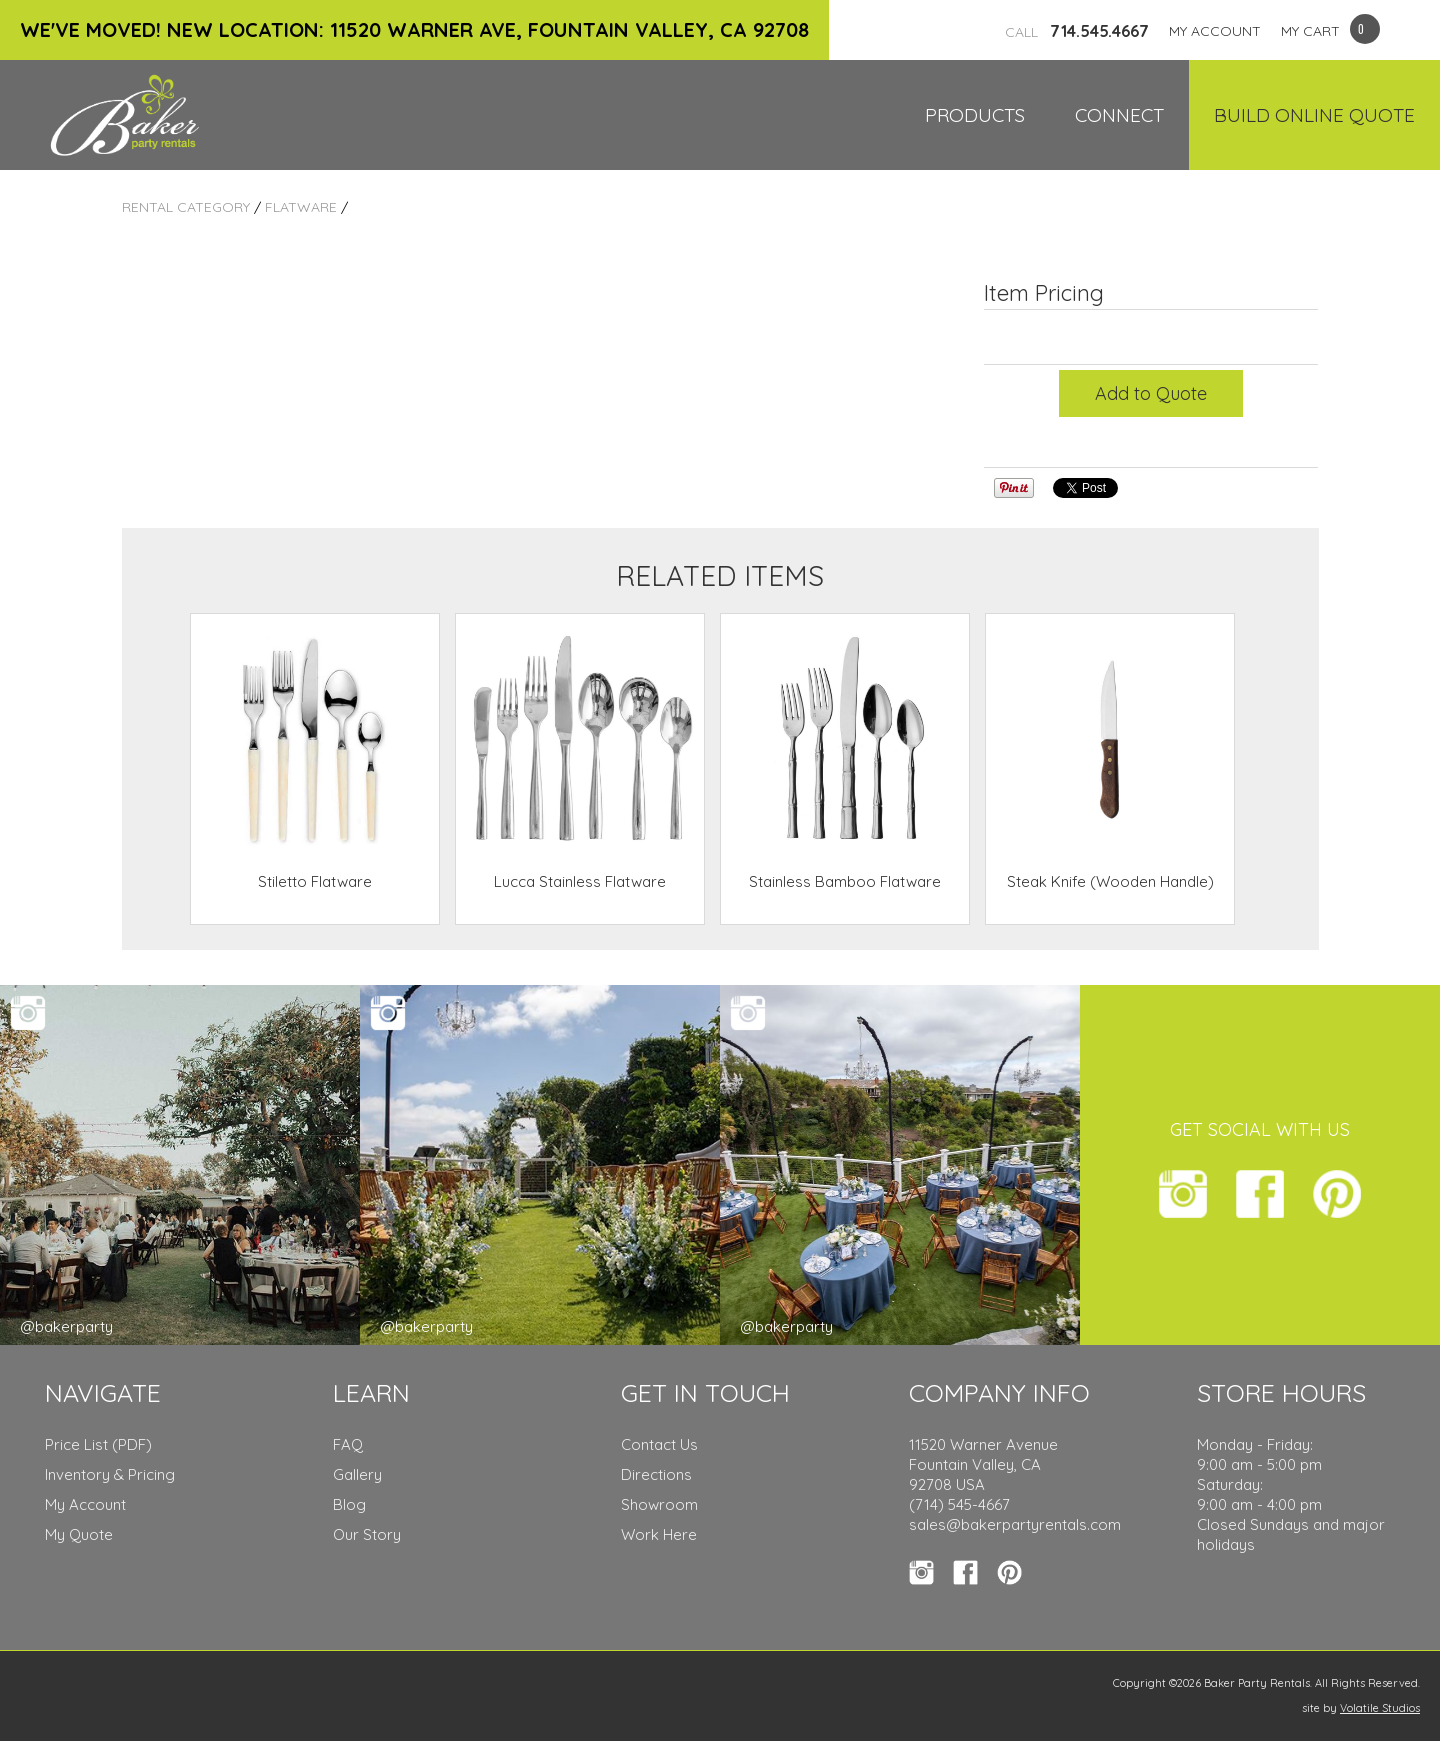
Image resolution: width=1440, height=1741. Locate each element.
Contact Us (659, 1444)
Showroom (659, 1504)
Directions (656, 1474)
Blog (349, 1504)
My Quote (79, 1534)
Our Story (367, 1534)
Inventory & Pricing (110, 1474)
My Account (85, 1504)
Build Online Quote (1314, 115)
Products (975, 115)
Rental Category (186, 207)
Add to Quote (1151, 393)
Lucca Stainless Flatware (580, 881)
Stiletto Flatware (315, 881)
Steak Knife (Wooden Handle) (1110, 881)
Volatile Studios (1380, 1708)
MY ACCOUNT (1215, 31)
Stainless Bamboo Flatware (845, 881)
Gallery (357, 1474)
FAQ (348, 1444)
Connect (1119, 115)
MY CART (1310, 31)
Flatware (301, 207)
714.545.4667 (1077, 31)
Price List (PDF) (98, 1444)
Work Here (659, 1534)
